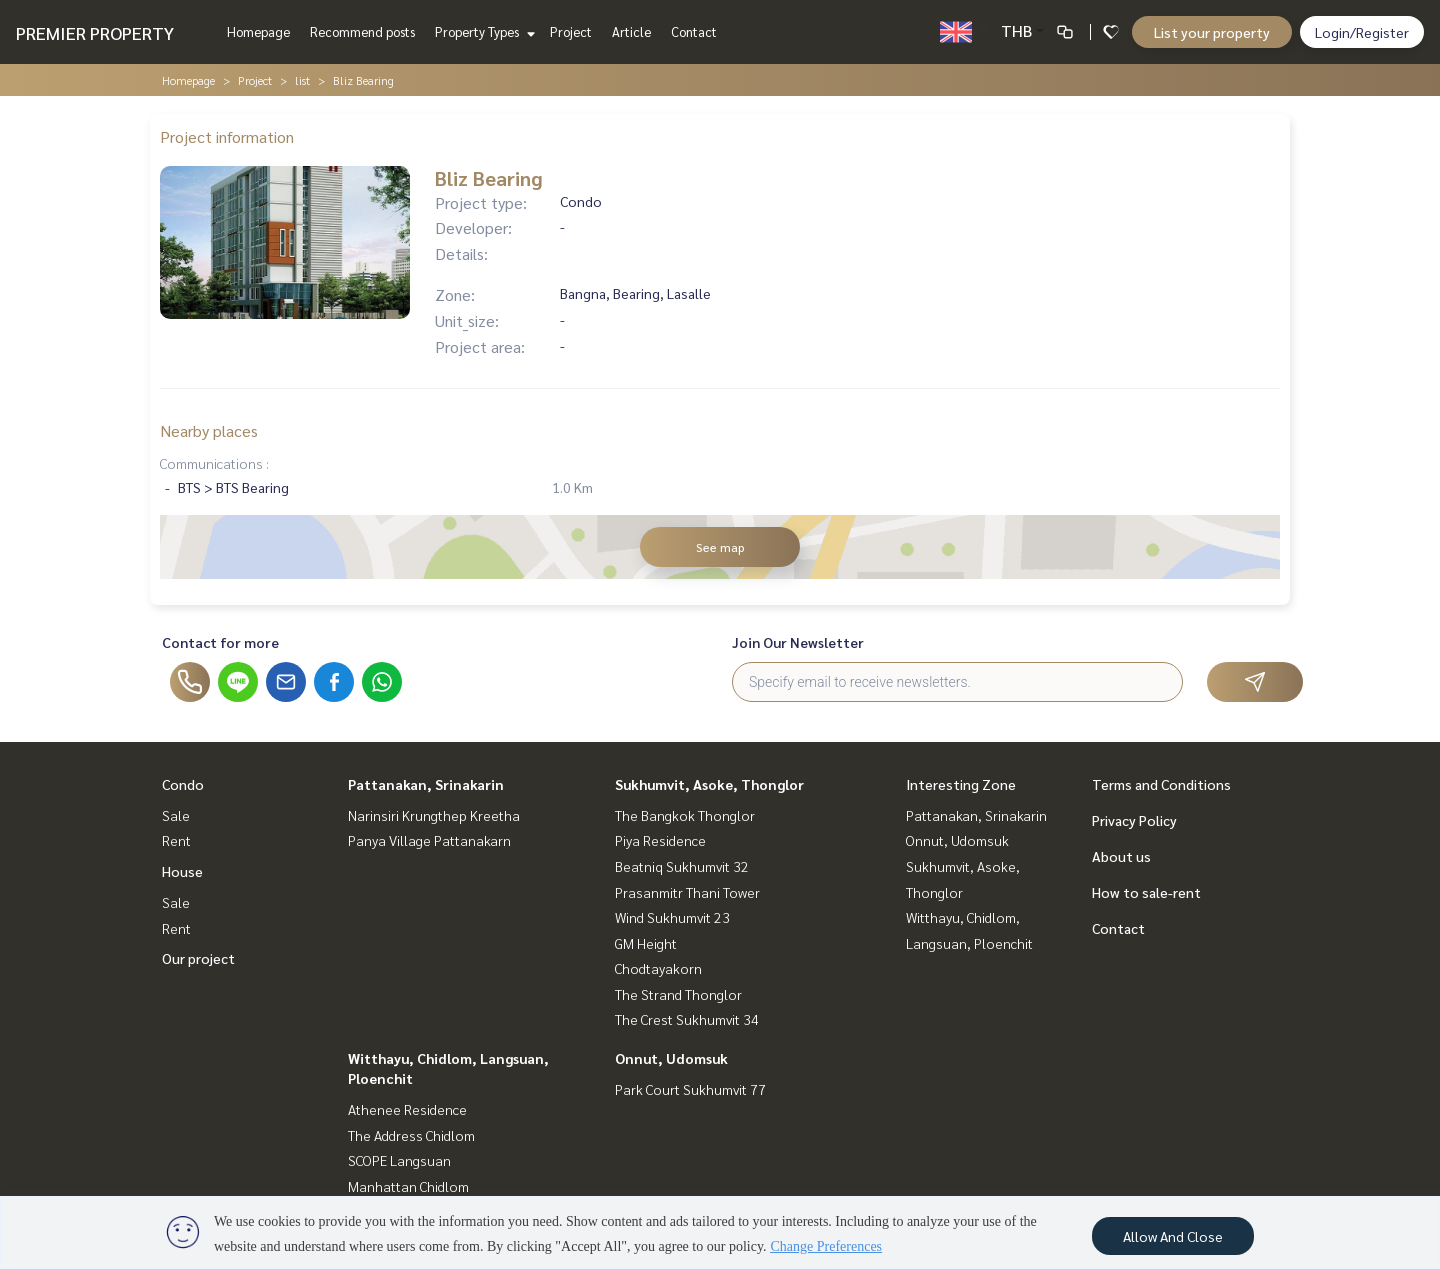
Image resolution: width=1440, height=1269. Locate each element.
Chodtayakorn (658, 968)
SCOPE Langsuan (399, 1160)
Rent (176, 840)
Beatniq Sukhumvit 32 (682, 866)
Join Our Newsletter (798, 642)
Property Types (482, 31)
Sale (176, 815)
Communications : (214, 463)
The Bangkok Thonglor (685, 815)
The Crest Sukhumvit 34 (687, 1019)
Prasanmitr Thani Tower (687, 892)
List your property (1212, 32)
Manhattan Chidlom (408, 1186)
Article (631, 31)
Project (571, 31)
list (302, 80)
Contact (694, 31)
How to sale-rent (1146, 892)
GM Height (646, 943)
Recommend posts (362, 31)
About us (1121, 856)
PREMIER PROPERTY (95, 32)
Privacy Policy (1134, 820)
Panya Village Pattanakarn (429, 840)
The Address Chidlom (411, 1135)
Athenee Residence (407, 1109)
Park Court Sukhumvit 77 (690, 1089)
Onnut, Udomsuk (671, 1058)
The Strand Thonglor (678, 994)
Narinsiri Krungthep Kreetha (434, 815)
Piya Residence (660, 840)
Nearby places (209, 430)
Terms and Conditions (1161, 784)
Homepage (258, 31)
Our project (198, 958)
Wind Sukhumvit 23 (672, 917)
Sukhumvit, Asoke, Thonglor (709, 784)
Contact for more (220, 642)
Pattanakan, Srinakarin (426, 784)
